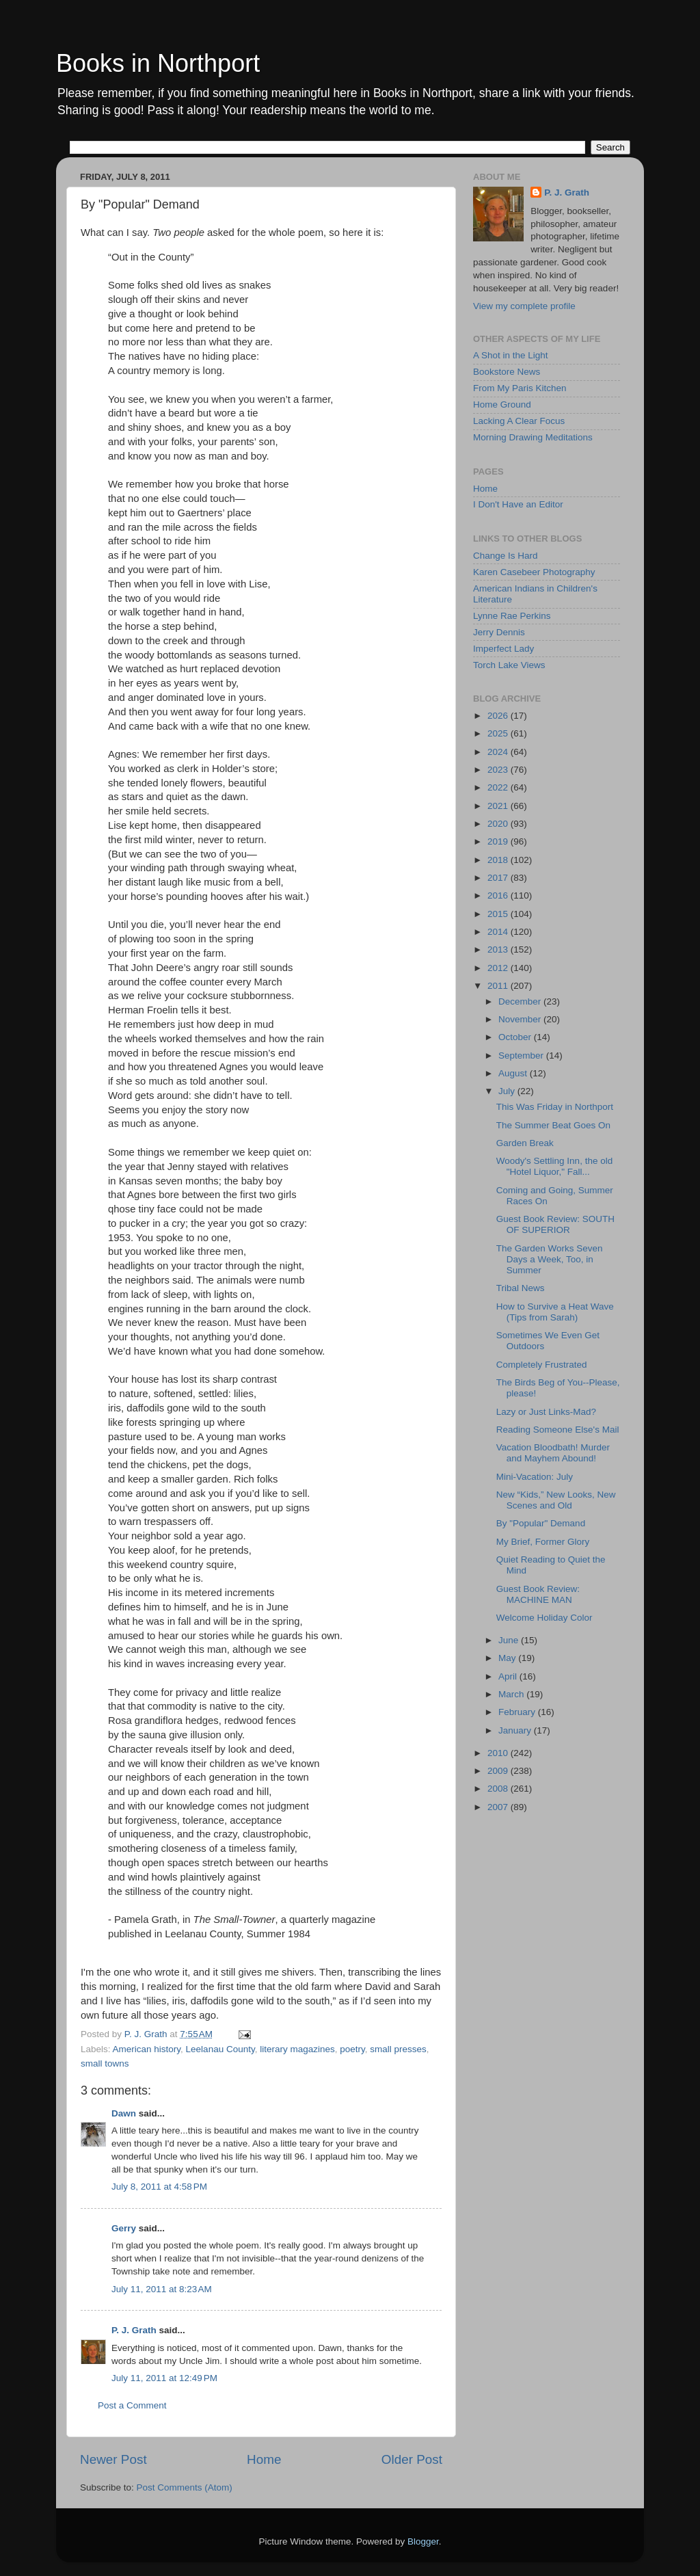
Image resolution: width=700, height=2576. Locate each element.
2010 (499, 1753)
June (509, 1640)
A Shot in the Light (510, 355)
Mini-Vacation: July (534, 1477)
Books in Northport (158, 63)
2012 (499, 968)
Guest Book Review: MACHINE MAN (538, 1594)
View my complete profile (524, 306)
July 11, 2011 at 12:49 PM (164, 2378)
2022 (499, 787)
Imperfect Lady (503, 648)
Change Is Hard (505, 555)
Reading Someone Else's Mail (557, 1429)
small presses (398, 2049)
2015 (499, 914)
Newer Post (113, 2459)
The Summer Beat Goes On (553, 1125)
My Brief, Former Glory (543, 1542)
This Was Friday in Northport (554, 1107)
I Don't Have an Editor (518, 504)
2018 (499, 860)
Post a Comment (132, 2405)
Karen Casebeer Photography (534, 572)
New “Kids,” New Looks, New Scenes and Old (556, 1500)
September (522, 1055)
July (507, 1091)
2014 (499, 932)
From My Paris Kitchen (520, 388)
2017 (499, 878)
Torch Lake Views (509, 665)
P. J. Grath (134, 2330)
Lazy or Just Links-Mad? (546, 1412)
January (516, 1730)
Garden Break (525, 1143)
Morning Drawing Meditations (533, 437)
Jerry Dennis (499, 632)
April (509, 1676)
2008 (499, 1788)
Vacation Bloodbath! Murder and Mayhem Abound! (553, 1452)
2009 (499, 1771)
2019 (499, 841)
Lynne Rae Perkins (512, 616)
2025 (499, 733)
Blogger (423, 2541)
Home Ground (502, 404)
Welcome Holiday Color (544, 1617)
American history (147, 2049)
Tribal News (520, 1288)
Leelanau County (220, 2049)
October (516, 1037)
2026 (499, 716)
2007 (499, 1807)
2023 (499, 770)
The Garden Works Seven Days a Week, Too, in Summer (549, 1259)
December (520, 1001)
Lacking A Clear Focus (519, 421)
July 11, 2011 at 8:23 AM (161, 2289)
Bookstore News (506, 372)
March (512, 1694)
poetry (352, 2049)
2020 (499, 824)
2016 (499, 895)
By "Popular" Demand (540, 1523)
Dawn (123, 2113)
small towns (105, 2063)
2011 (499, 986)
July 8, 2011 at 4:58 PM (159, 2186)
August (514, 1073)
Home (264, 2459)
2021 (499, 806)
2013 (499, 949)
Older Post (411, 2459)
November (520, 1019)
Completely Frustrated (541, 1364)
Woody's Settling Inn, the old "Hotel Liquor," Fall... (554, 1166)
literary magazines (297, 2049)
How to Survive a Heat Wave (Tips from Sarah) (555, 1312)
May (508, 1658)
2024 (499, 752)
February (518, 1712)
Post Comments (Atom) (184, 2487)
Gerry (123, 2228)
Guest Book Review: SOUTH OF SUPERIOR (555, 1224)
